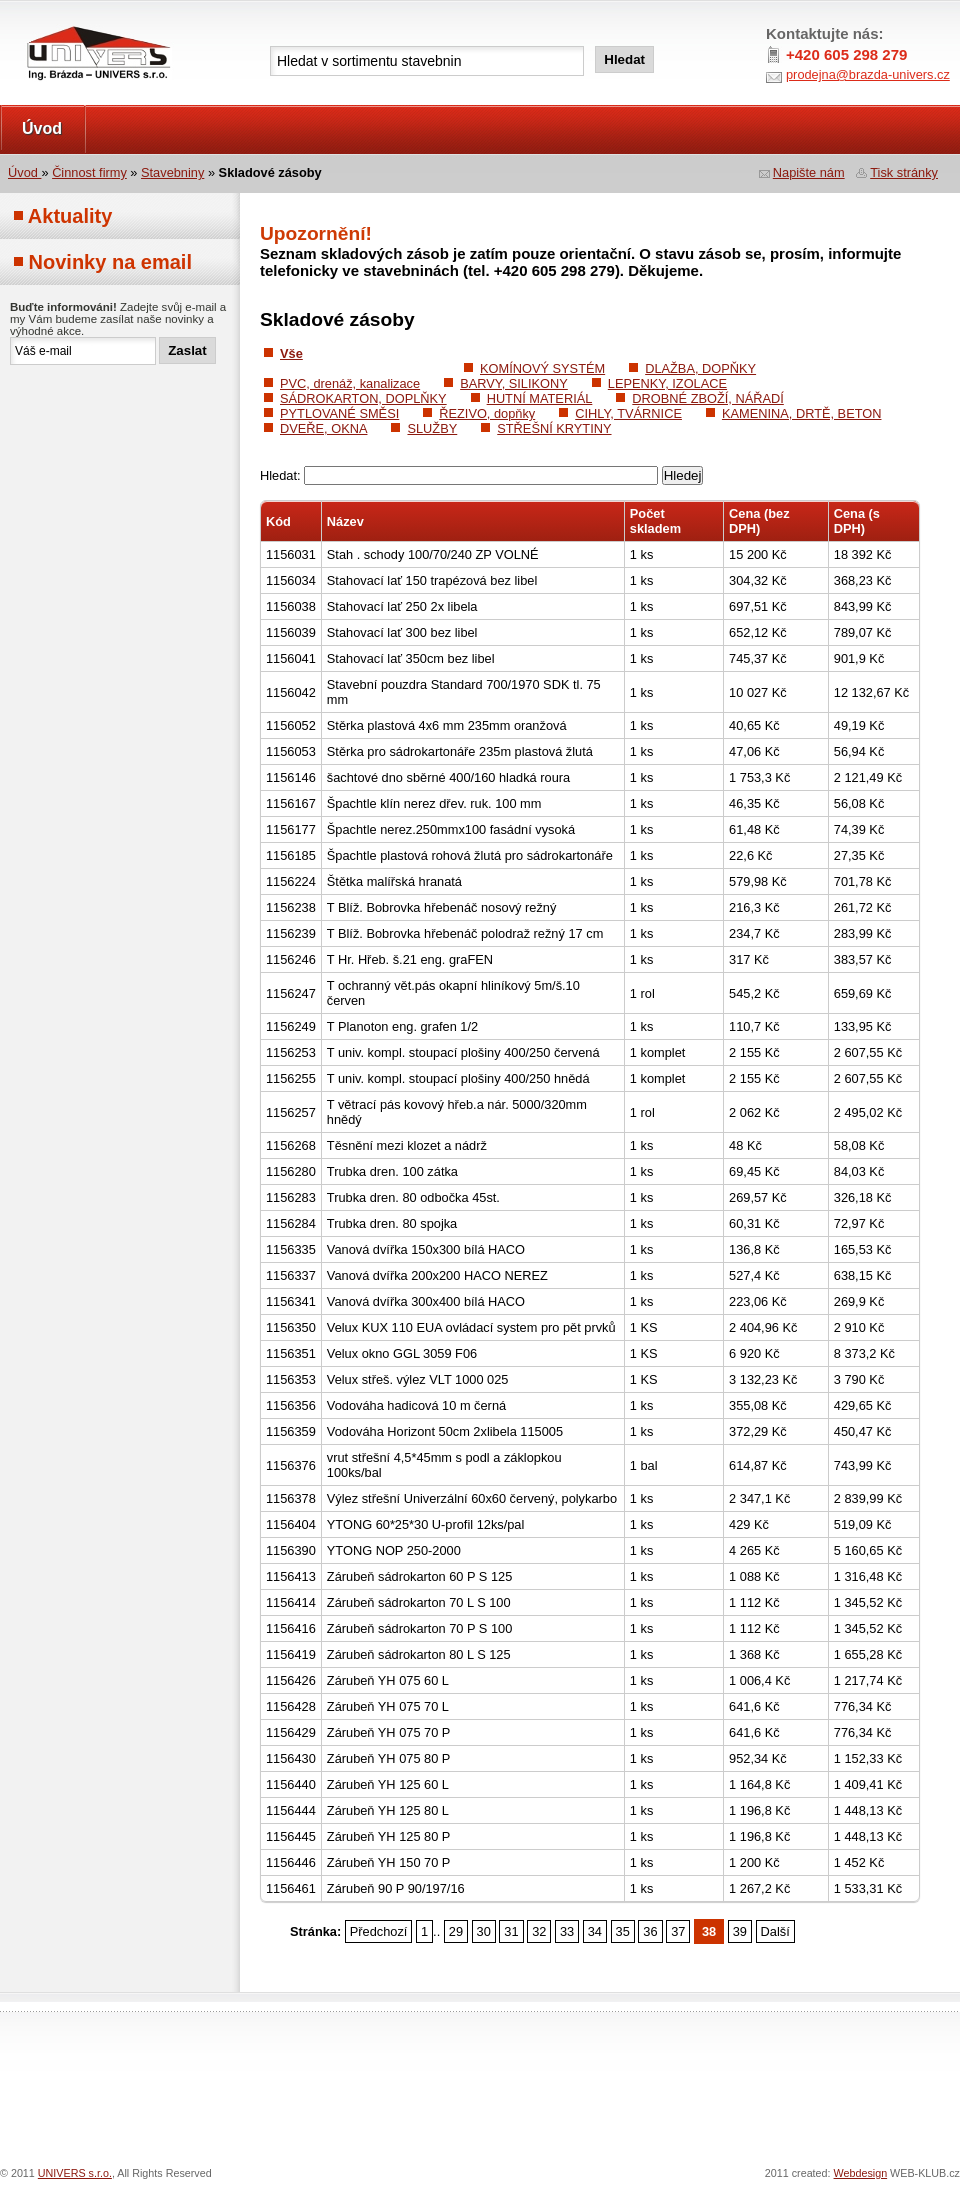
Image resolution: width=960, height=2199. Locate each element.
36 (650, 1931)
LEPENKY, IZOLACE (667, 383)
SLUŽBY (432, 428)
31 (511, 1931)
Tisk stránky (904, 172)
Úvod (42, 128)
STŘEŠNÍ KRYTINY (554, 428)
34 (595, 1931)
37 (678, 1931)
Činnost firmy (89, 172)
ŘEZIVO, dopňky (487, 413)
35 (623, 1931)
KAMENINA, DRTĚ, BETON (802, 413)
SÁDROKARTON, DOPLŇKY (363, 398)
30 (484, 1931)
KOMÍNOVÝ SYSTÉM (542, 368)
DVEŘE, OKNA (323, 428)
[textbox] (427, 61)
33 (567, 1931)
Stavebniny (172, 172)
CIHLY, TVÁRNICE (628, 413)
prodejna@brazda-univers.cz (868, 74)
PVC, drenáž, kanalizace (350, 383)
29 (456, 1931)
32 (539, 1931)
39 (740, 1931)
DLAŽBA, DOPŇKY (700, 368)
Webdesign (861, 2173)
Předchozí (379, 1931)
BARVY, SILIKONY (514, 383)
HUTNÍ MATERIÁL (540, 398)
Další (775, 1931)
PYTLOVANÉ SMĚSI (339, 413)
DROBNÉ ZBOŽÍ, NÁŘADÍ (707, 398)
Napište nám (809, 172)
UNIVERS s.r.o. (56, 21)
